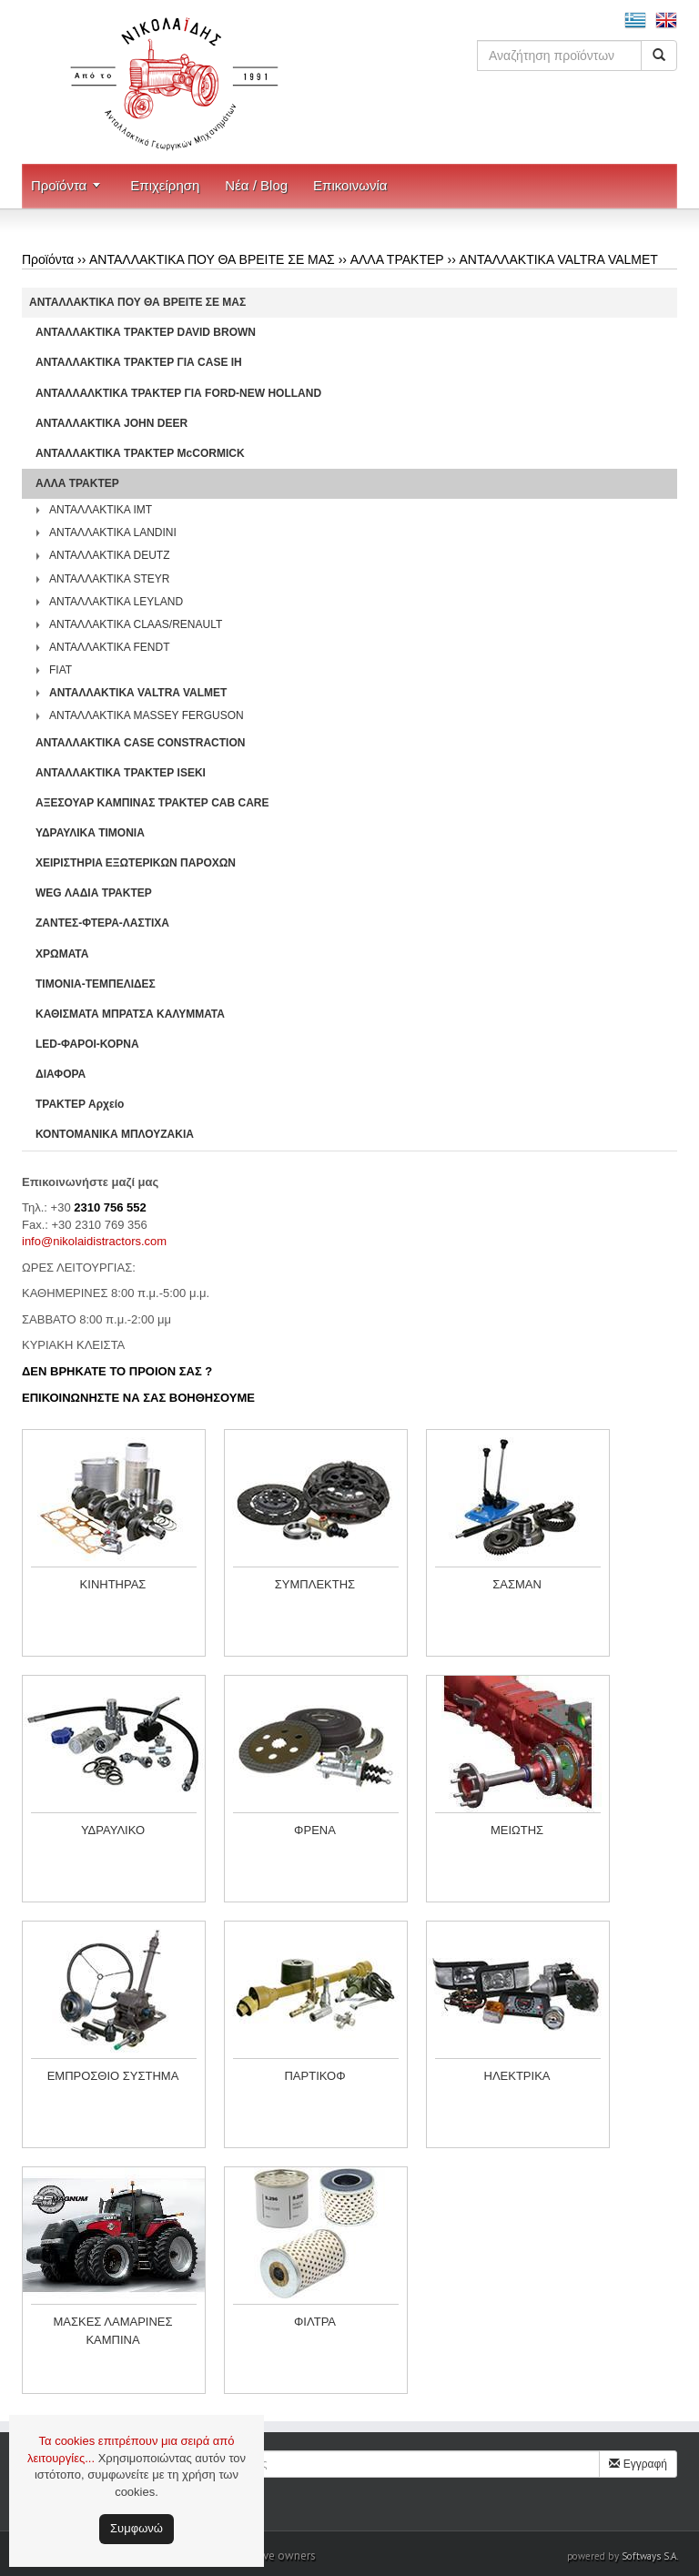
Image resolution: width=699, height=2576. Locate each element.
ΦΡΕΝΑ (315, 1830)
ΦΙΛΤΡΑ (315, 2321)
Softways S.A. (650, 2556)
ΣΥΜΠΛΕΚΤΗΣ (315, 1584)
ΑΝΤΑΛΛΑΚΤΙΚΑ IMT (100, 509)
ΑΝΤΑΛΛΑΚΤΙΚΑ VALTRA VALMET (558, 259)
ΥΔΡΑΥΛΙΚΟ (113, 1830)
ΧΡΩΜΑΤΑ (61, 954)
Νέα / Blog (256, 185)
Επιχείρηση (164, 185)
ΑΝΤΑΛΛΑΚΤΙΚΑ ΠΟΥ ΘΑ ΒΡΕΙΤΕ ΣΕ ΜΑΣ (212, 259)
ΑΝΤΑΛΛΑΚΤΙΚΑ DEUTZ (109, 555)
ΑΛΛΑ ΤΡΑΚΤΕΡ (397, 259)
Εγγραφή (638, 2464)
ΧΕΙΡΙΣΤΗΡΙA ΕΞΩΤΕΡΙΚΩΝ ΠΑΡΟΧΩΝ (135, 863)
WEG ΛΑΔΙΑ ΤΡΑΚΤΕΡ (93, 893)
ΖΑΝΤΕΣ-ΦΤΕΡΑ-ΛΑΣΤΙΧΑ (102, 923)
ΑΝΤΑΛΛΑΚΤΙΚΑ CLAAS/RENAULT (135, 624)
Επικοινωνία (350, 185)
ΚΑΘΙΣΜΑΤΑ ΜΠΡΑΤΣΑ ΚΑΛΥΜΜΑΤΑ (130, 1014)
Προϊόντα (58, 185)
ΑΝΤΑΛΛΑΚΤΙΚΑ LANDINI (113, 532)
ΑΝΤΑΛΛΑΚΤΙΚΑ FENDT (109, 647)
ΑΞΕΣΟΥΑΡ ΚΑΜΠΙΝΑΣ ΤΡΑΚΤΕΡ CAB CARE (152, 802)
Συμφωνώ (136, 2528)
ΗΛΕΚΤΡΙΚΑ (517, 2076)
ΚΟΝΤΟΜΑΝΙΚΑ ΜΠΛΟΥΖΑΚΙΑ (114, 1134)
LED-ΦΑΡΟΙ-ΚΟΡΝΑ (87, 1044)
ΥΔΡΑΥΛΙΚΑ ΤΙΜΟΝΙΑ (90, 833)
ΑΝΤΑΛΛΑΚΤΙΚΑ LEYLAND (116, 601)
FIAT (60, 670)
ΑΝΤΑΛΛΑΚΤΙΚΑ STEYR (109, 579)
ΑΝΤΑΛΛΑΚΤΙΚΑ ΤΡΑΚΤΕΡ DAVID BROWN (145, 332)
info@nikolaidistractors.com (94, 1241)
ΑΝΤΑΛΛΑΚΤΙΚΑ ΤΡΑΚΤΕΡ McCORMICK (140, 453)
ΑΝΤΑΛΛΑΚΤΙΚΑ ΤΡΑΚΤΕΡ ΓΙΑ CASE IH (138, 362)
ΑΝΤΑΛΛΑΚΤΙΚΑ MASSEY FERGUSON (146, 715)
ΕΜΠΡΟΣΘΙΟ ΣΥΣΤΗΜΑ (113, 2076)
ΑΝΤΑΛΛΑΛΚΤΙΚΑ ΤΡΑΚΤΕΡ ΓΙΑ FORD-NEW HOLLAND (178, 393)
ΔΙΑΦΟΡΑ (60, 1074)
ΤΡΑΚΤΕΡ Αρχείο (79, 1104)
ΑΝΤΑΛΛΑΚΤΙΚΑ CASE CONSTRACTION (140, 742)
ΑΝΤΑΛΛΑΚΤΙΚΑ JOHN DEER (111, 423)
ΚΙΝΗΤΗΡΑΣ (113, 1584)
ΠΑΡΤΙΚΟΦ (314, 2076)
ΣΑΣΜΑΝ (517, 1584)
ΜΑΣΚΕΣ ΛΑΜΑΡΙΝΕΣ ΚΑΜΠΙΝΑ (112, 2331)
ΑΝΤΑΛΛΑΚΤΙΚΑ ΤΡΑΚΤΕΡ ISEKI (120, 772)
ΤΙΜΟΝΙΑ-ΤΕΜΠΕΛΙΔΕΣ (95, 984)
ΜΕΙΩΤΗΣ (517, 1830)
